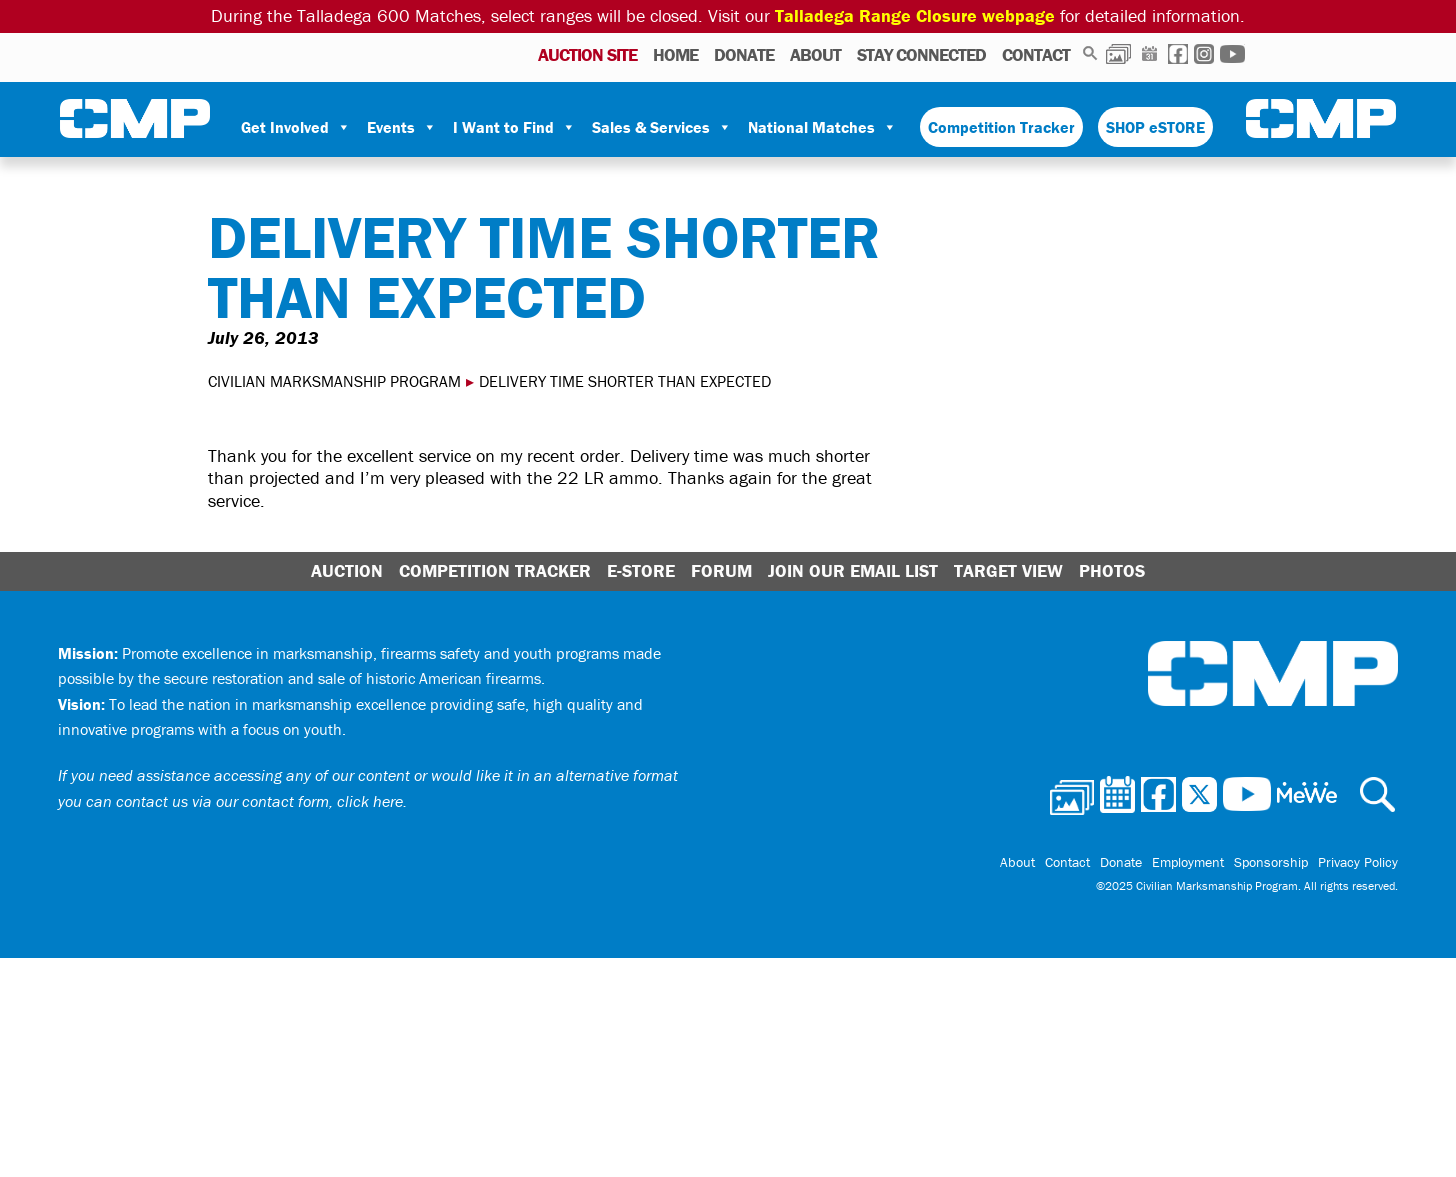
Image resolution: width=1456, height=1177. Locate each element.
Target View (1008, 570)
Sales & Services (662, 127)
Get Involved (296, 127)
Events (402, 127)
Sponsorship (1271, 862)
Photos (1118, 54)
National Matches (822, 127)
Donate (744, 54)
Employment (1188, 862)
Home (675, 54)
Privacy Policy (1358, 862)
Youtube (1232, 54)
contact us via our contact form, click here (259, 801)
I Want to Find (514, 127)
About (815, 54)
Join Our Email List (853, 570)
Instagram (1204, 54)
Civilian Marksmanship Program (135, 119)
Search (1090, 54)
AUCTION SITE (587, 54)
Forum (721, 570)
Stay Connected (921, 54)
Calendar (1149, 54)
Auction (347, 570)
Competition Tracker (1001, 127)
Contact (1036, 54)
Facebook (1178, 54)
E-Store (641, 570)
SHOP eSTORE (1155, 127)
